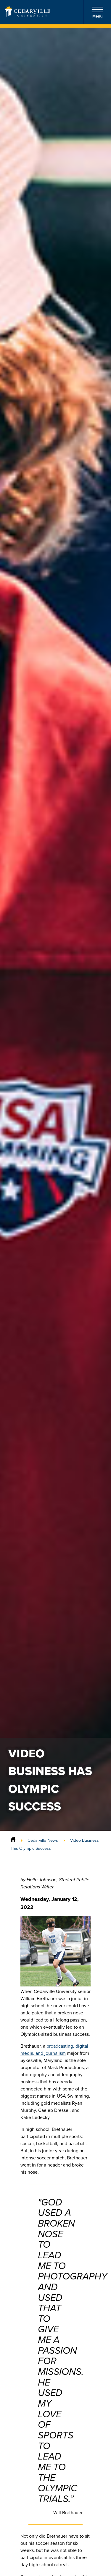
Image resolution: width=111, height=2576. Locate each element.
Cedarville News (43, 1840)
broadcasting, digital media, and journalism (54, 2050)
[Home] (13, 1840)
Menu (97, 12)
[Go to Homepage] (27, 15)
